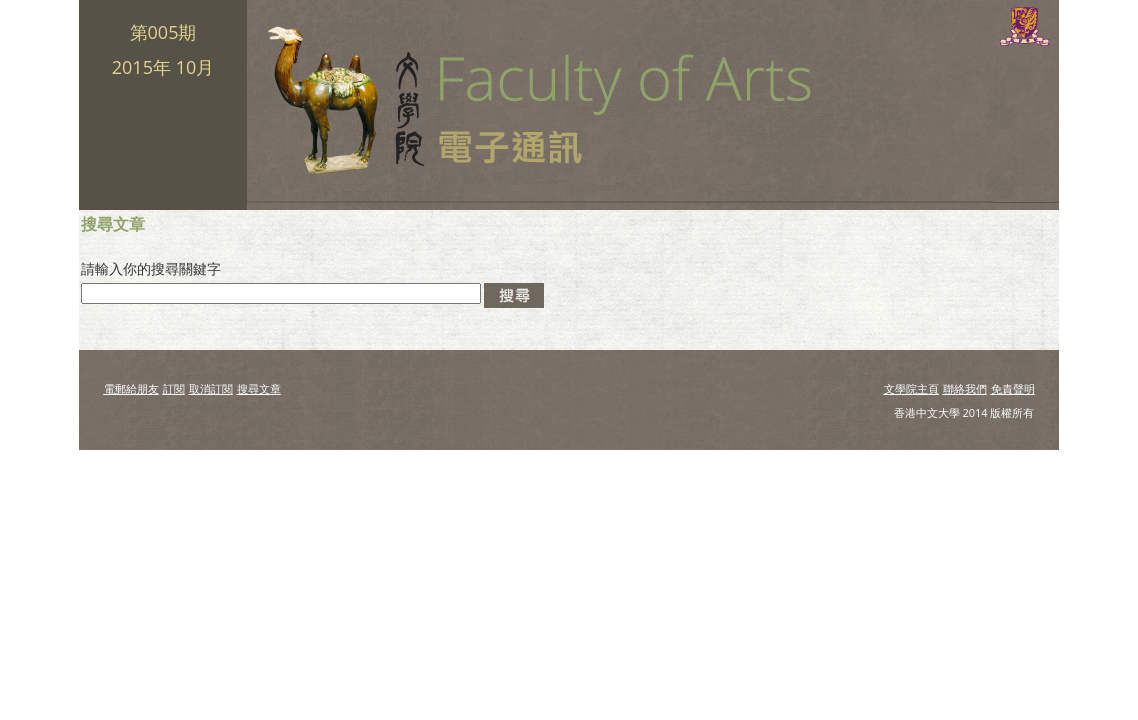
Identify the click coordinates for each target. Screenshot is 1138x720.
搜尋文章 (259, 388)
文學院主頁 (911, 388)
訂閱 (174, 388)
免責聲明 (1013, 388)
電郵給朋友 (131, 388)
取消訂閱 (211, 388)
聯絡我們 (965, 388)
